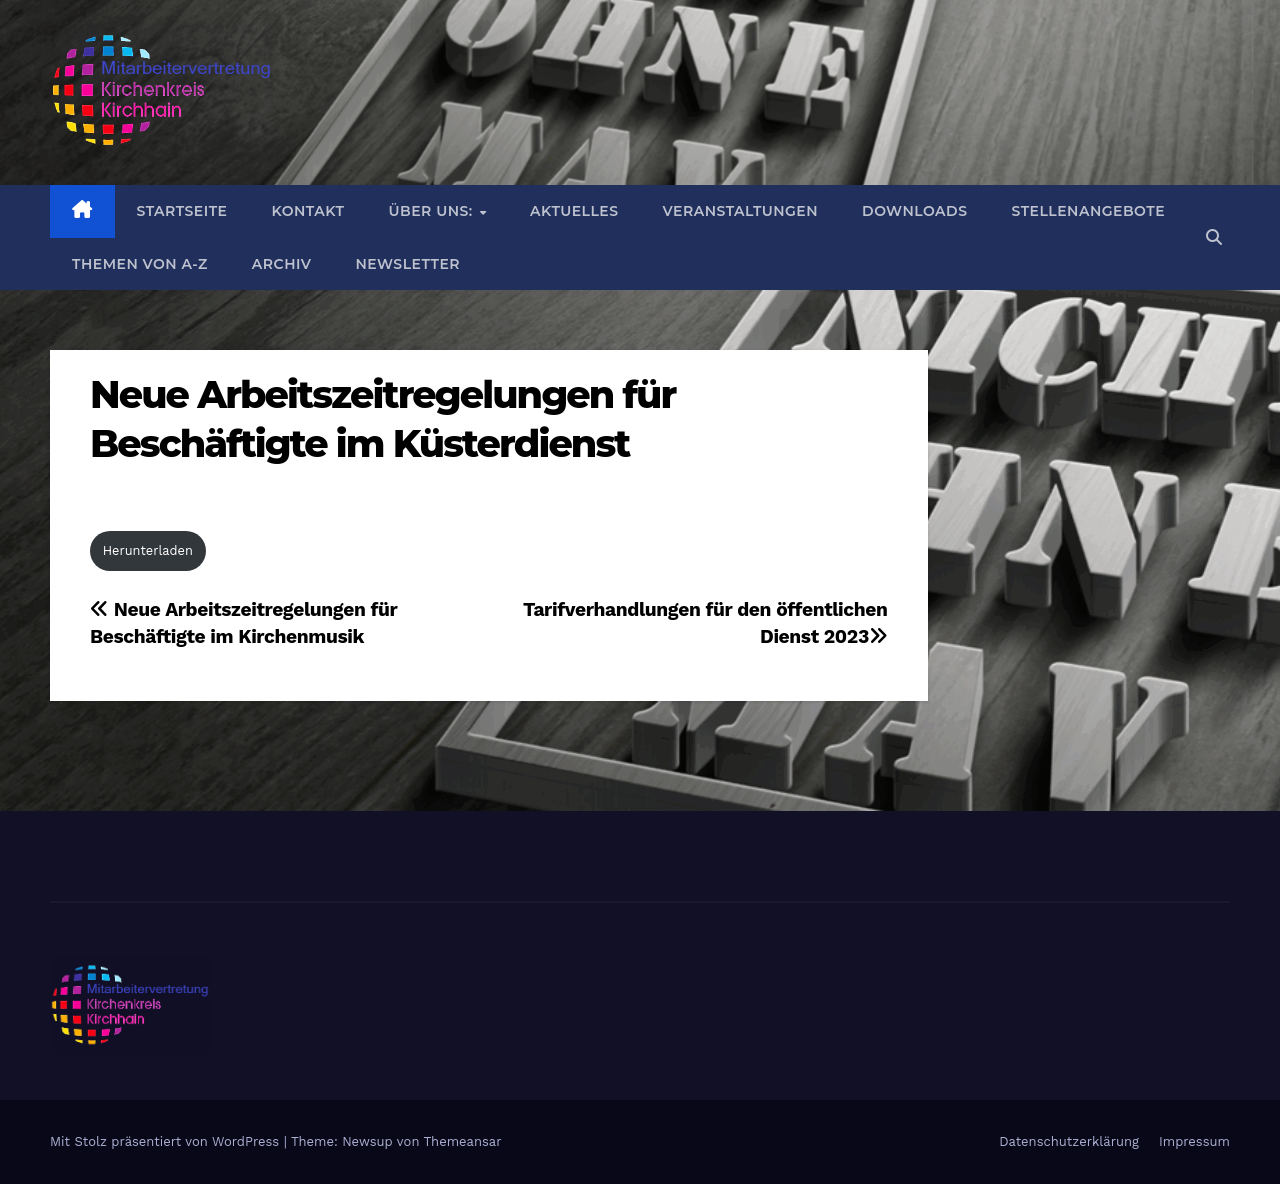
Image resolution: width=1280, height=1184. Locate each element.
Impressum (1194, 1141)
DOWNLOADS (914, 211)
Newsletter (407, 264)
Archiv (282, 264)
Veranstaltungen (741, 211)
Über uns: (432, 211)
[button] (1214, 237)
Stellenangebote (1088, 211)
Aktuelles (574, 211)
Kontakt (307, 211)
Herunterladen (148, 550)
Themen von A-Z (140, 264)
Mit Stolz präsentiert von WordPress (167, 1141)
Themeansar (463, 1141)
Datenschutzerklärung (1069, 1141)
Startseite (182, 211)
